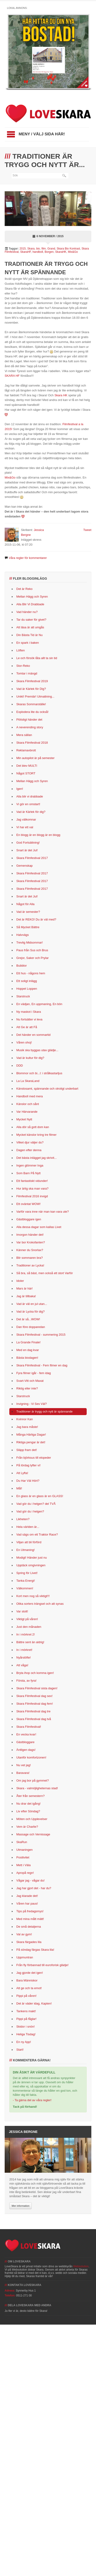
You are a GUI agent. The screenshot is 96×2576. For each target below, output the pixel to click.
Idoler (20, 1281)
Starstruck (23, 996)
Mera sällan (24, 735)
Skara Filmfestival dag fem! (34, 1703)
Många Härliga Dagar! (31, 1434)
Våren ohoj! (24, 1042)
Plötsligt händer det (29, 719)
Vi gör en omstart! (28, 804)
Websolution (81, 2266)
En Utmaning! (25, 1550)
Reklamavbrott (26, 750)
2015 (23, 248)
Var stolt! (22, 1611)
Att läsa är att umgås (30, 627)
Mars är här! (24, 1288)
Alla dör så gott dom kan (32, 1127)
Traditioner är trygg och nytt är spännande (44, 1411)
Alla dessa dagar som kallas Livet (38, 1227)
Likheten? (22, 1519)
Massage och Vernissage (33, 1834)
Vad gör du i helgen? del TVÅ (36, 1503)
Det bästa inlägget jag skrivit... (36, 1158)
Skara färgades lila (28, 1942)
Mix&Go (73, 251)
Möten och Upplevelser (31, 1819)
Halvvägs (22, 935)
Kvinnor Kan (24, 1419)
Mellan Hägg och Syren (32, 596)
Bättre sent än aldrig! (30, 1642)
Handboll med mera (29, 1096)
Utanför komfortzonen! (31, 1757)
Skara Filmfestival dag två (33, 1719)
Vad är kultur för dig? (30, 1058)
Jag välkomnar (26, 819)
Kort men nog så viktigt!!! (33, 1596)
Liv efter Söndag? (28, 1811)
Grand (51, 248)
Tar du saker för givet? (31, 619)
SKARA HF (12, 375)
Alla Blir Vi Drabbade (30, 604)
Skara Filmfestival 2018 (32, 742)
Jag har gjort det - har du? (33, 1888)
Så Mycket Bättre (27, 927)
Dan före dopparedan (30, 1327)
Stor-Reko (23, 665)
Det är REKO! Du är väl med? (36, 919)
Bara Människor (27, 1980)
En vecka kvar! (26, 1734)
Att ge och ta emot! (29, 1988)
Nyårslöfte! (23, 1657)
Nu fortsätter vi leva (29, 1019)
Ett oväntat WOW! (28, 1204)
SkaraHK (60, 251)
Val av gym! (24, 1934)
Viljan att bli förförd (28, 1542)
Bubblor (21, 965)
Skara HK (61, 395)
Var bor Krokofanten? (30, 1242)
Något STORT (25, 773)
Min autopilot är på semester (35, 758)
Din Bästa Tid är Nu (29, 635)
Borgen (49, 251)
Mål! (19, 1488)
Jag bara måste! (27, 1427)
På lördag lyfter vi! (28, 1465)
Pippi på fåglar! (26, 2019)
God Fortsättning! (28, 842)
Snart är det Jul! (27, 850)
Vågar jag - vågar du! (30, 1880)
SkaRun (21, 1842)
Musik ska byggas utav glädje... (37, 1050)
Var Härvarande (27, 1111)
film (43, 248)
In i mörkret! (24, 1650)
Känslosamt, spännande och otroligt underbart (47, 1088)
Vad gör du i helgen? (30, 1511)
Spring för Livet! (27, 1573)
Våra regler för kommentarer (28, 558)
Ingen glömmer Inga (29, 1165)
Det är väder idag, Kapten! (34, 2003)
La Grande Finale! (28, 1342)
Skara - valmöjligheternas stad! (37, 1788)
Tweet (87, 530)
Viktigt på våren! (27, 1619)
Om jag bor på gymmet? (32, 1780)
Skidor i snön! (25, 2026)
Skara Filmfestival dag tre (33, 1711)
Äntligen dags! (25, 1750)
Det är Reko (24, 589)
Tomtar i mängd (26, 673)
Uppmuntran (24, 1957)
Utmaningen (24, 1849)
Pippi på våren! (26, 1996)
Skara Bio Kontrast (68, 248)
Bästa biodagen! (27, 1357)
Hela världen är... (27, 1527)
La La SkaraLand (27, 1081)
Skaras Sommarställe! (31, 704)
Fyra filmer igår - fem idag (33, 1373)
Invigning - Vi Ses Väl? (31, 1404)
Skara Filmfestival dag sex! (34, 1696)
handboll (37, 251)
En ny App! (23, 2042)
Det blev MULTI (26, 765)
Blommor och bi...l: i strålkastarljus (39, 1073)
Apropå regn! (25, 1873)
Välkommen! (24, 1588)
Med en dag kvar (27, 1350)
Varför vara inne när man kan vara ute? (42, 1211)
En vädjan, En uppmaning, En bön (39, 1004)
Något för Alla (25, 904)
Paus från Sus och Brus (32, 950)
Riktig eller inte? (27, 1388)
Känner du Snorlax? (29, 1250)
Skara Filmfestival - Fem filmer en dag (41, 1365)
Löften (20, 650)
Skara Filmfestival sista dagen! (36, 1688)
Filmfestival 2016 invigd (32, 1196)
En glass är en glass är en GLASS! (39, 1496)
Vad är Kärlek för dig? (30, 812)
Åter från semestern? (30, 1796)
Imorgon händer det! (30, 1234)
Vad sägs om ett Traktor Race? (37, 1534)
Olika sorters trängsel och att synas (40, 1603)
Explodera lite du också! (32, 712)
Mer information (20, 2205)
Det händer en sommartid (33, 1035)
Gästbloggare (25, 1742)
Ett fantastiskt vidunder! (32, 1181)
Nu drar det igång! (28, 1803)
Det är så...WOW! (28, 1319)
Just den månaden (28, 1626)
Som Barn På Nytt (28, 1173)
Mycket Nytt (24, 1119)
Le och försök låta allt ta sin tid (36, 658)
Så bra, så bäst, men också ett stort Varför (44, 1273)
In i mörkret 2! (25, 1634)
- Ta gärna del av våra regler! (32, 2100)
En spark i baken (27, 642)
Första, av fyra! (26, 1680)
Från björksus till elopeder (33, 1457)
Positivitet (22, 1857)
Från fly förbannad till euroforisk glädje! (42, 1965)
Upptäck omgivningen (30, 1565)
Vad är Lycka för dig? (30, 1311)
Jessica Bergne (23, 2132)
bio (38, 248)
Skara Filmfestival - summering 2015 (40, 1334)
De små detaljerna (28, 1926)
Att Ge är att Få (26, 1027)
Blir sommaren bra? (29, 1257)
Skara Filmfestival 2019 (32, 681)
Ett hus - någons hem (30, 973)
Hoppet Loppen (26, 988)
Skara (30, 248)
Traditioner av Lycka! (30, 1265)
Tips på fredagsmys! (30, 1911)
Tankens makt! (26, 2011)
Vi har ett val (24, 827)
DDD (19, 1065)
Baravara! (22, 1773)
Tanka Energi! (25, 1580)
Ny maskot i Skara (28, 1011)
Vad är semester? (28, 911)
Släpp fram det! (26, 1450)
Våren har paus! (27, 1903)
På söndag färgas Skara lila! (35, 1949)
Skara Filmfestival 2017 (32, 858)
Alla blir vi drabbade (29, 796)
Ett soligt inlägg (26, 981)
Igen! (19, 788)
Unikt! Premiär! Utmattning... (35, 696)
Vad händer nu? (27, 612)
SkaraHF (25, 251)
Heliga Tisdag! (25, 2034)
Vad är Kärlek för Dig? (31, 689)
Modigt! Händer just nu (31, 1557)
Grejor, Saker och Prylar (32, 958)
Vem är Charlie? (27, 1826)
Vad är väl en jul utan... (31, 1304)
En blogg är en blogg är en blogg (38, 835)
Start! (20, 2049)
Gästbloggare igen (28, 1219)
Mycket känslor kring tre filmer (36, 1134)
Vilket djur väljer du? (30, 1142)
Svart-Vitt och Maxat (30, 1380)
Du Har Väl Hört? (27, 1480)
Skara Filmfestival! (28, 1726)
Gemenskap (24, 865)
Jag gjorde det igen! (29, 1972)
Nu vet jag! (23, 1765)
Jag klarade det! (27, 1896)
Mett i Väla (23, 1865)
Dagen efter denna (28, 1150)
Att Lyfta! (22, 1473)
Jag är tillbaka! (26, 1296)
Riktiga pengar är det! (30, 1442)
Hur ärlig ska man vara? (32, 1188)
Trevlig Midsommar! (29, 942)
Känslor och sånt (27, 1104)
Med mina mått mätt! (30, 1919)
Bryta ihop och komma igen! (35, 1673)
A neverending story (29, 727)
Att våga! (22, 1665)
